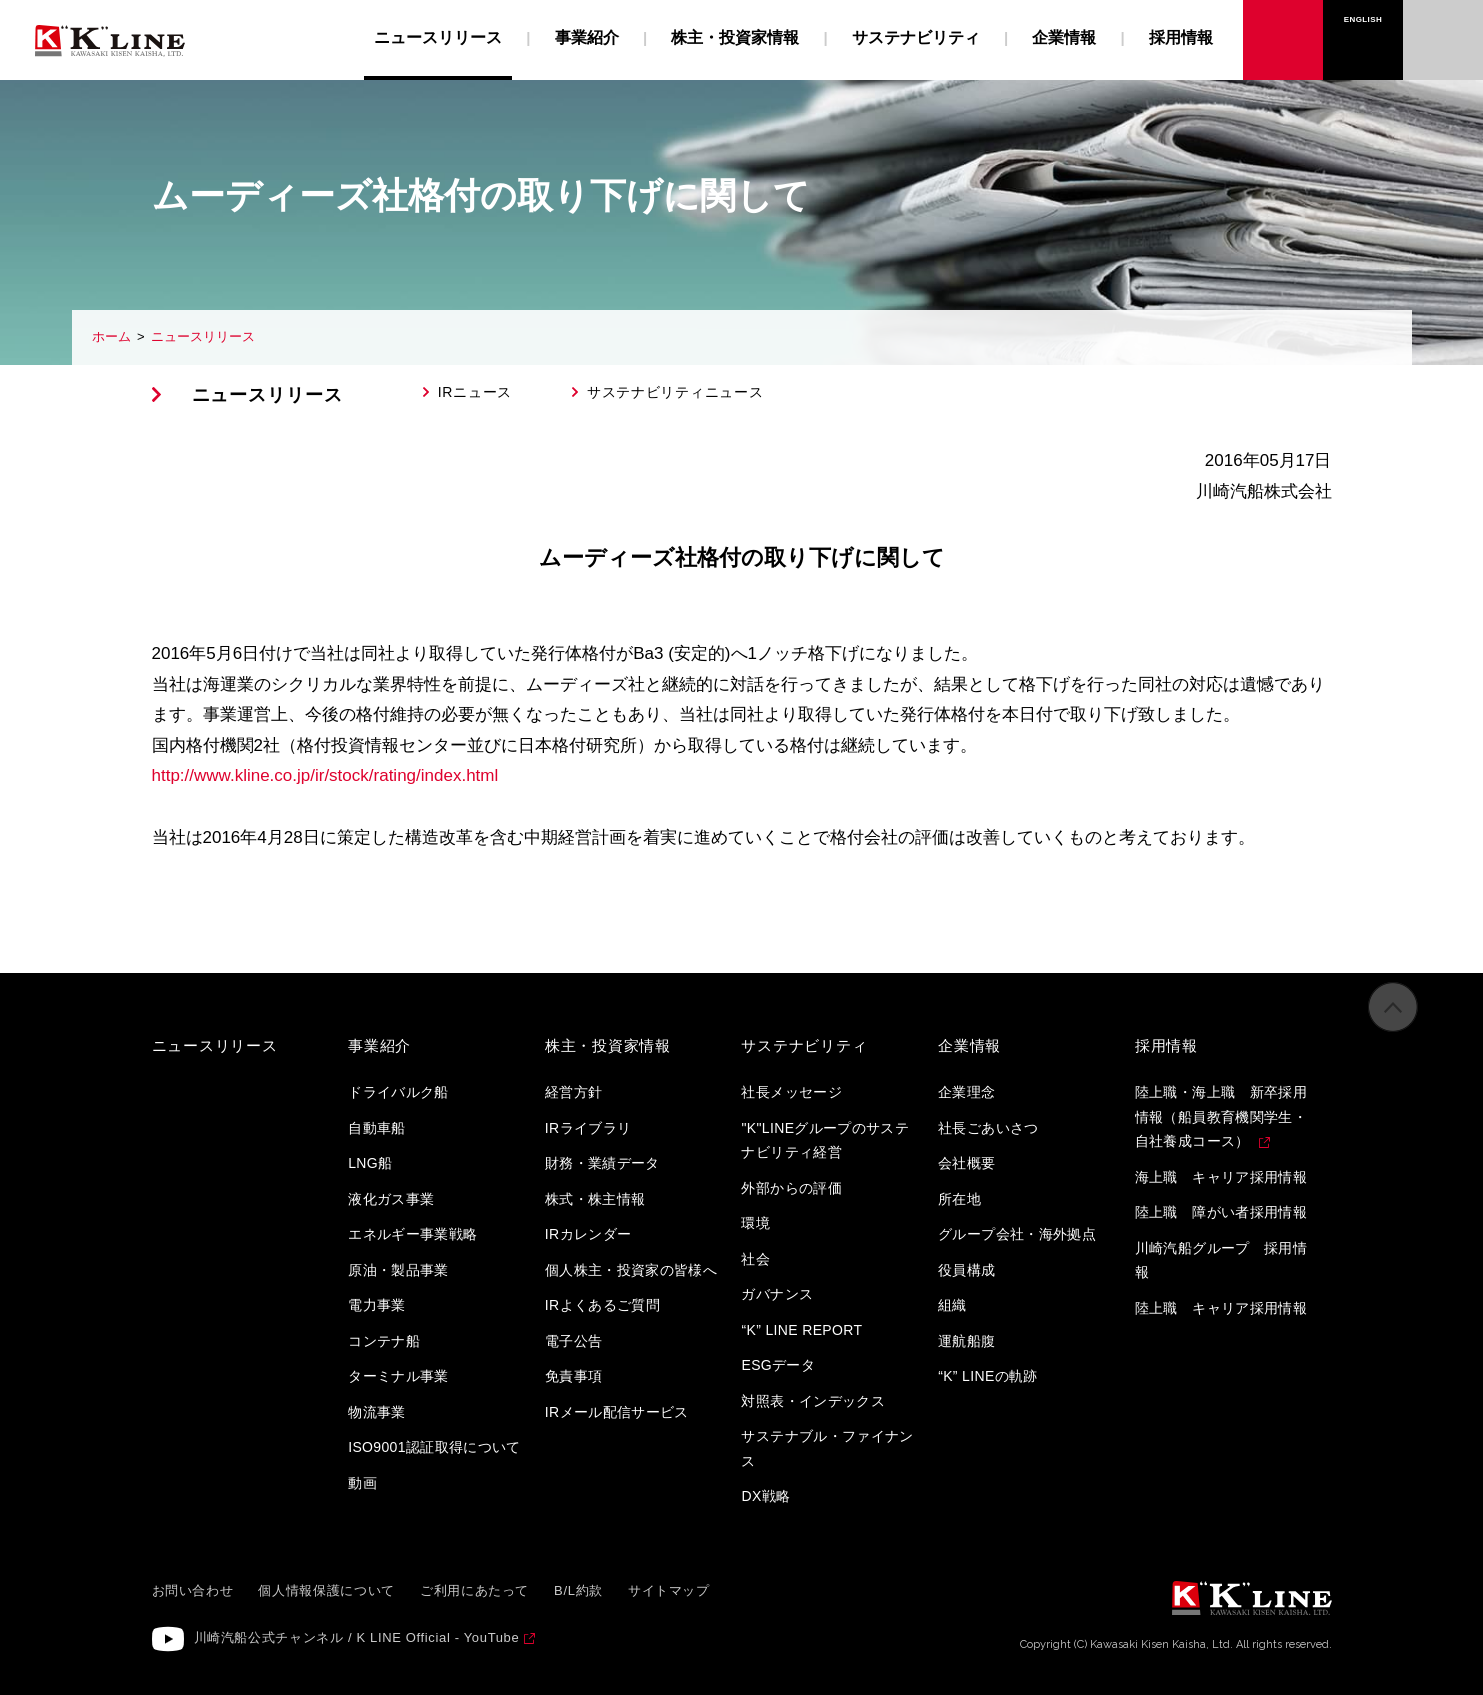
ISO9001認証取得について (434, 1447)
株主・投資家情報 (735, 37)
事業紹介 (587, 37)
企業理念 (966, 1092)
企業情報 (1064, 37)
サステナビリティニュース (675, 392)
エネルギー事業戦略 (412, 1234)
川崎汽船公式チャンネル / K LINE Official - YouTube (357, 1637)
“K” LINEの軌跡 (988, 1376)
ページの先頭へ (1393, 1028)
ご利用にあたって (474, 1590)
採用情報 (1181, 37)
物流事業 (376, 1412)
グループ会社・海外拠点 (1017, 1234)
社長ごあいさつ (988, 1128)
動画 (362, 1483)
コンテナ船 (384, 1341)
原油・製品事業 (398, 1270)
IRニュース (475, 392)
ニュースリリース (203, 336)
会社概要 (966, 1163)
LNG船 (370, 1163)
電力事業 (376, 1305)
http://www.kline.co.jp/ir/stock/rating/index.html (325, 775)
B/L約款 (578, 1590)
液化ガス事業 (391, 1199)
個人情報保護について (326, 1590)
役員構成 (966, 1270)
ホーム (111, 336)
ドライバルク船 (398, 1092)
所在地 (959, 1199)
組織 (952, 1305)
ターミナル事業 (398, 1376)
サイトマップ (669, 1590)
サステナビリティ (916, 37)
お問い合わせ (1443, 19)
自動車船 (376, 1128)
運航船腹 (966, 1341)
